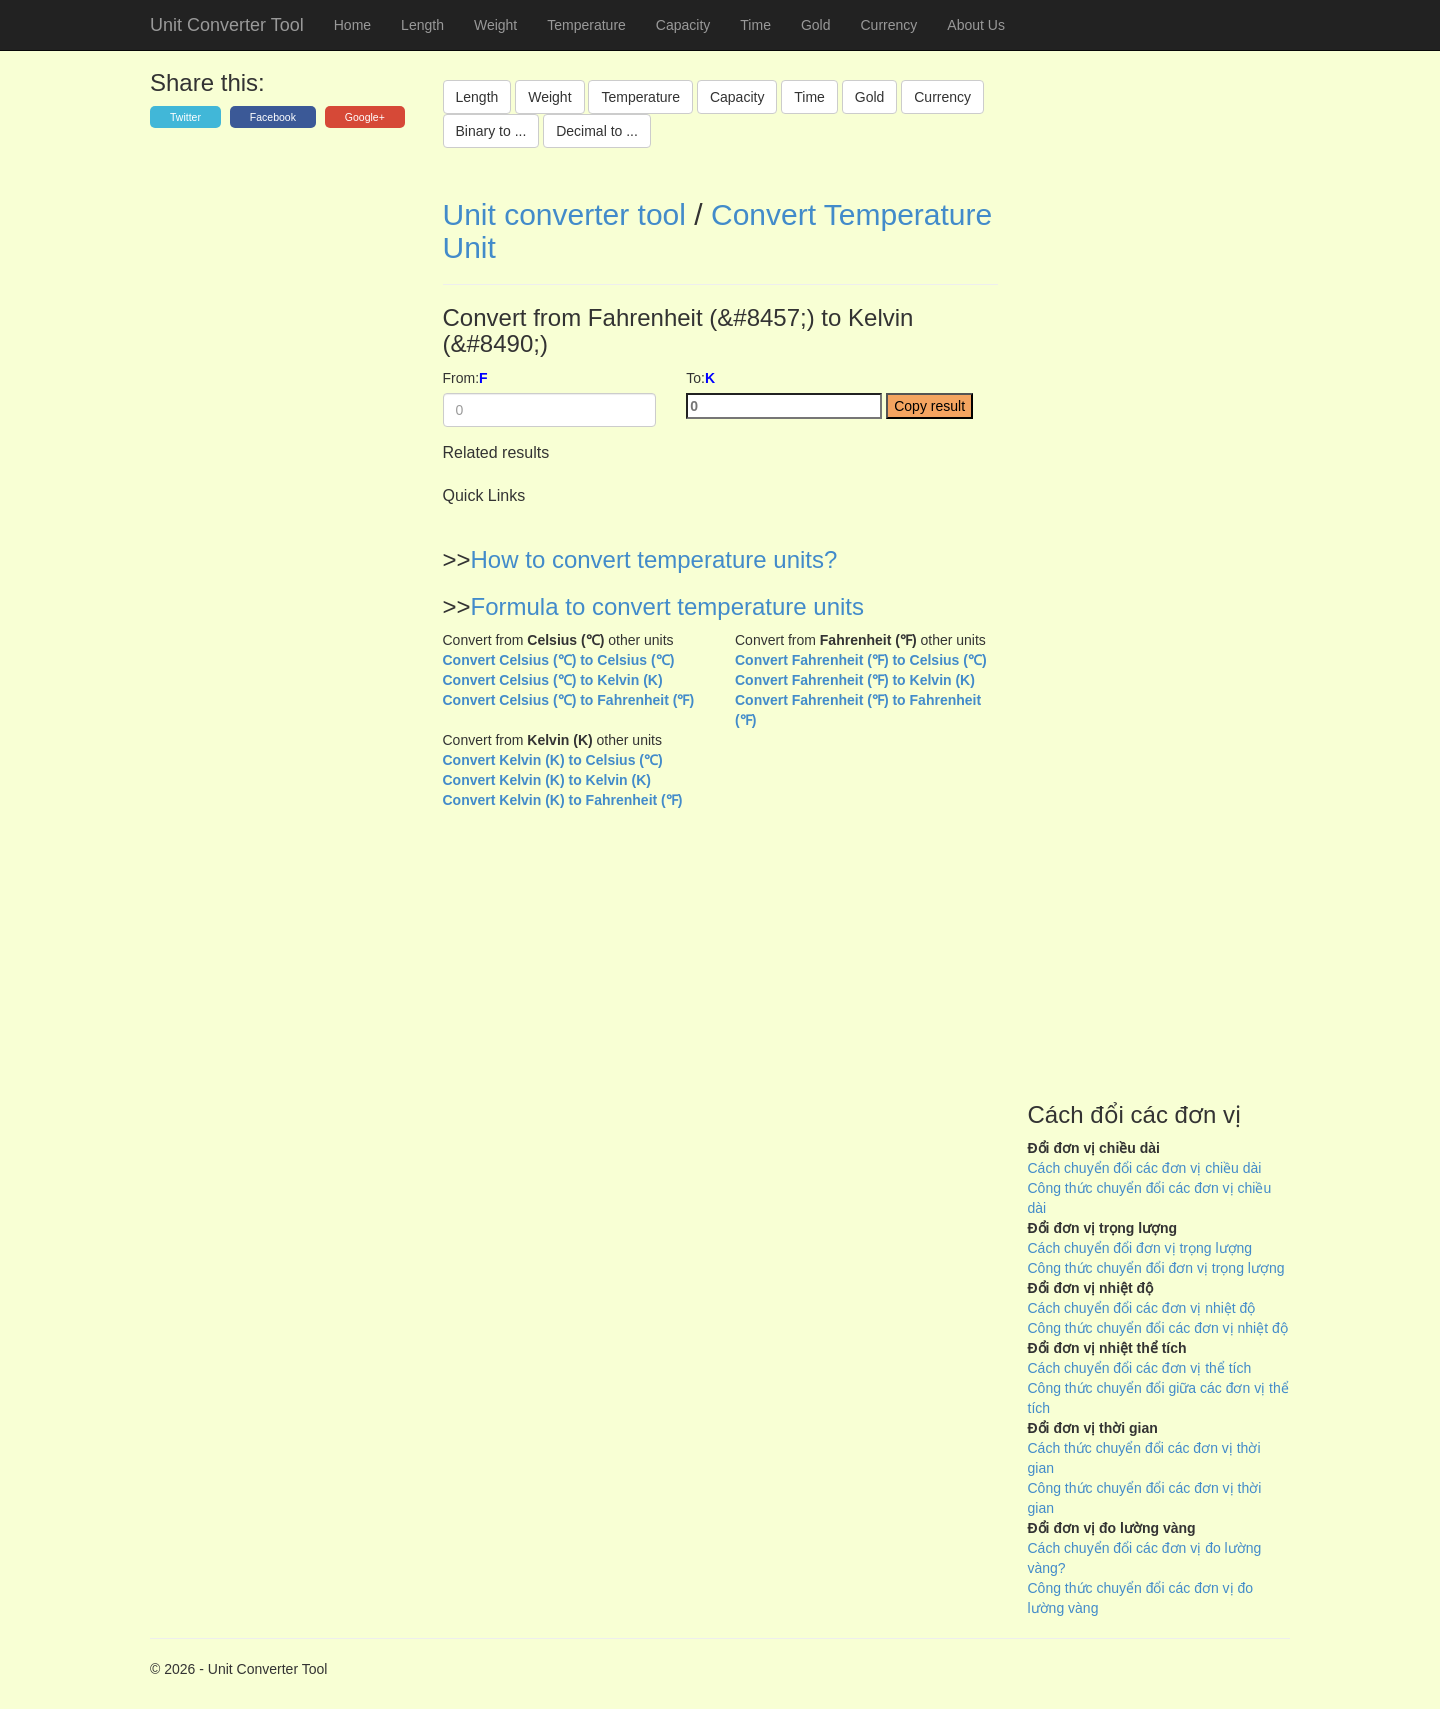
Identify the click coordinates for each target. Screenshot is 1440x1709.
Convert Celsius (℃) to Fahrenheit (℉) (569, 700)
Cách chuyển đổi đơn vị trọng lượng (1140, 1248)
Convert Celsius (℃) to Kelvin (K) (553, 680)
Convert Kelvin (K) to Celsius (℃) (553, 760)
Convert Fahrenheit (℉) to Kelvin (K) (855, 680)
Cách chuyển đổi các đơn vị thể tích (1140, 1368)
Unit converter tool (564, 214)
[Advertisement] (1159, 630)
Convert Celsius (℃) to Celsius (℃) (559, 660)
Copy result (929, 406)
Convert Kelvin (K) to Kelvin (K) (547, 780)
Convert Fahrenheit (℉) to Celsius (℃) (861, 660)
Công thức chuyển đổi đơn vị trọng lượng (1156, 1268)
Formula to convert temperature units (668, 606)
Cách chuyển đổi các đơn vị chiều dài (1145, 1168)
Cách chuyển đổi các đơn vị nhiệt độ (1142, 1308)
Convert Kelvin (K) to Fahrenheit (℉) (563, 800)
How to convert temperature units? (654, 559)
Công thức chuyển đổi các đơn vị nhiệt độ (1158, 1328)
